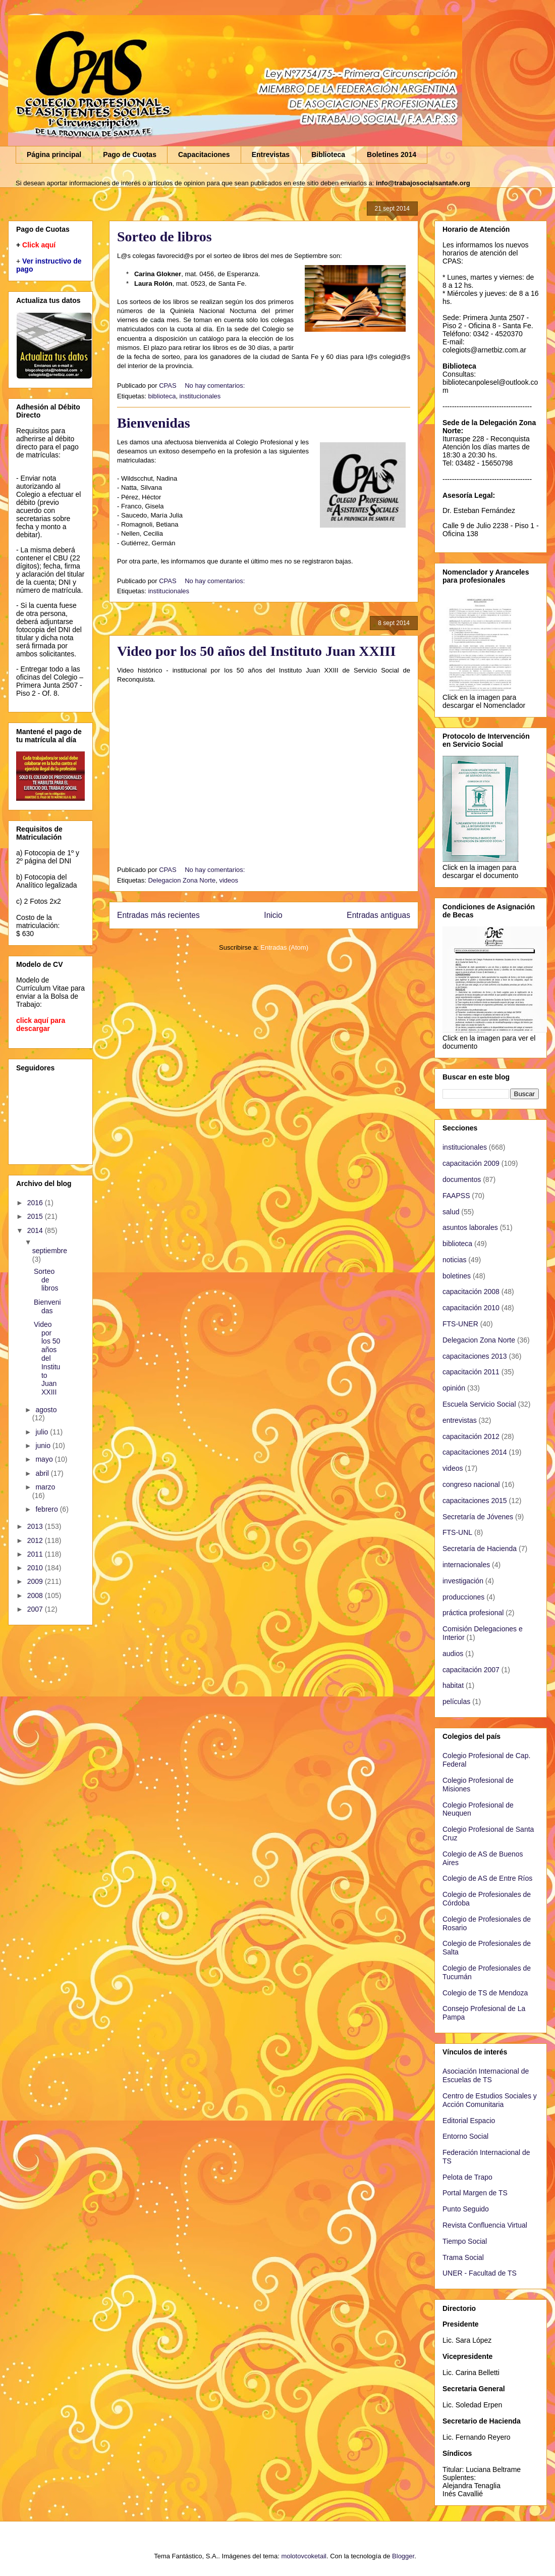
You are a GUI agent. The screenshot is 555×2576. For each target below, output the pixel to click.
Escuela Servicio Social (479, 1404)
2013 (36, 1526)
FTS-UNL (457, 1532)
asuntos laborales (470, 1227)
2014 (36, 1230)
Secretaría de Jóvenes (477, 1517)
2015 (36, 1216)
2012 (36, 1540)
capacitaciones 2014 (474, 1452)
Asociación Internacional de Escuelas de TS (485, 2075)
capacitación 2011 (471, 1372)
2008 (36, 1595)
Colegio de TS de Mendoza (485, 1993)
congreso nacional (471, 1484)
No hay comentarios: (216, 385)
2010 (36, 1568)
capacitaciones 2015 (474, 1501)
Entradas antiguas (378, 915)
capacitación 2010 (471, 1308)
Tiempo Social (464, 2241)
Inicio (273, 915)
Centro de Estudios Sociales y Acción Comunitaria (489, 2100)
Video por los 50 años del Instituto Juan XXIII (256, 651)
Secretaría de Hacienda (479, 1548)
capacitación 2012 (471, 1436)
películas (456, 1701)
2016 (36, 1203)
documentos (461, 1179)
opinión (453, 1388)
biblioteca (162, 396)
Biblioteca (328, 154)
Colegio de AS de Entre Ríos (487, 1878)
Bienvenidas (153, 423)
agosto (46, 1410)
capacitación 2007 (471, 1670)
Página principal (54, 154)
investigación (462, 1581)
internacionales (466, 1565)
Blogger (403, 2556)
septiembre (49, 1251)
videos (228, 880)
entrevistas (459, 1420)
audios (452, 1654)
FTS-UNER (460, 1324)
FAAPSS (456, 1196)
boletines (456, 1276)
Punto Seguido (465, 2209)
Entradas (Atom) (284, 947)
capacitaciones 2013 (474, 1356)
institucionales (200, 396)
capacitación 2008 (471, 1291)
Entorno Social (465, 2136)
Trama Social (463, 2257)
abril (42, 1473)
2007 (36, 1609)
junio (43, 1445)
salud (450, 1212)
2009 (36, 1581)
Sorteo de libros (164, 236)
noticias (454, 1260)
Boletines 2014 (391, 154)
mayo (44, 1459)
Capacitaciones (204, 154)
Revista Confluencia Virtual (484, 2225)
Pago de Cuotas (129, 154)
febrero (47, 1509)
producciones (463, 1597)
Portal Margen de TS (475, 2193)
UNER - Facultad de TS (479, 2273)
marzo (45, 1487)
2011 (36, 1554)
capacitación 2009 (471, 1163)
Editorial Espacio (468, 2121)
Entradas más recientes (158, 915)
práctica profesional (473, 1613)
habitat (453, 1685)
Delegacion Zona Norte (181, 880)
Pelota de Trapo (467, 2177)
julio (42, 1432)
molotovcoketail (303, 2556)
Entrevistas (271, 154)
